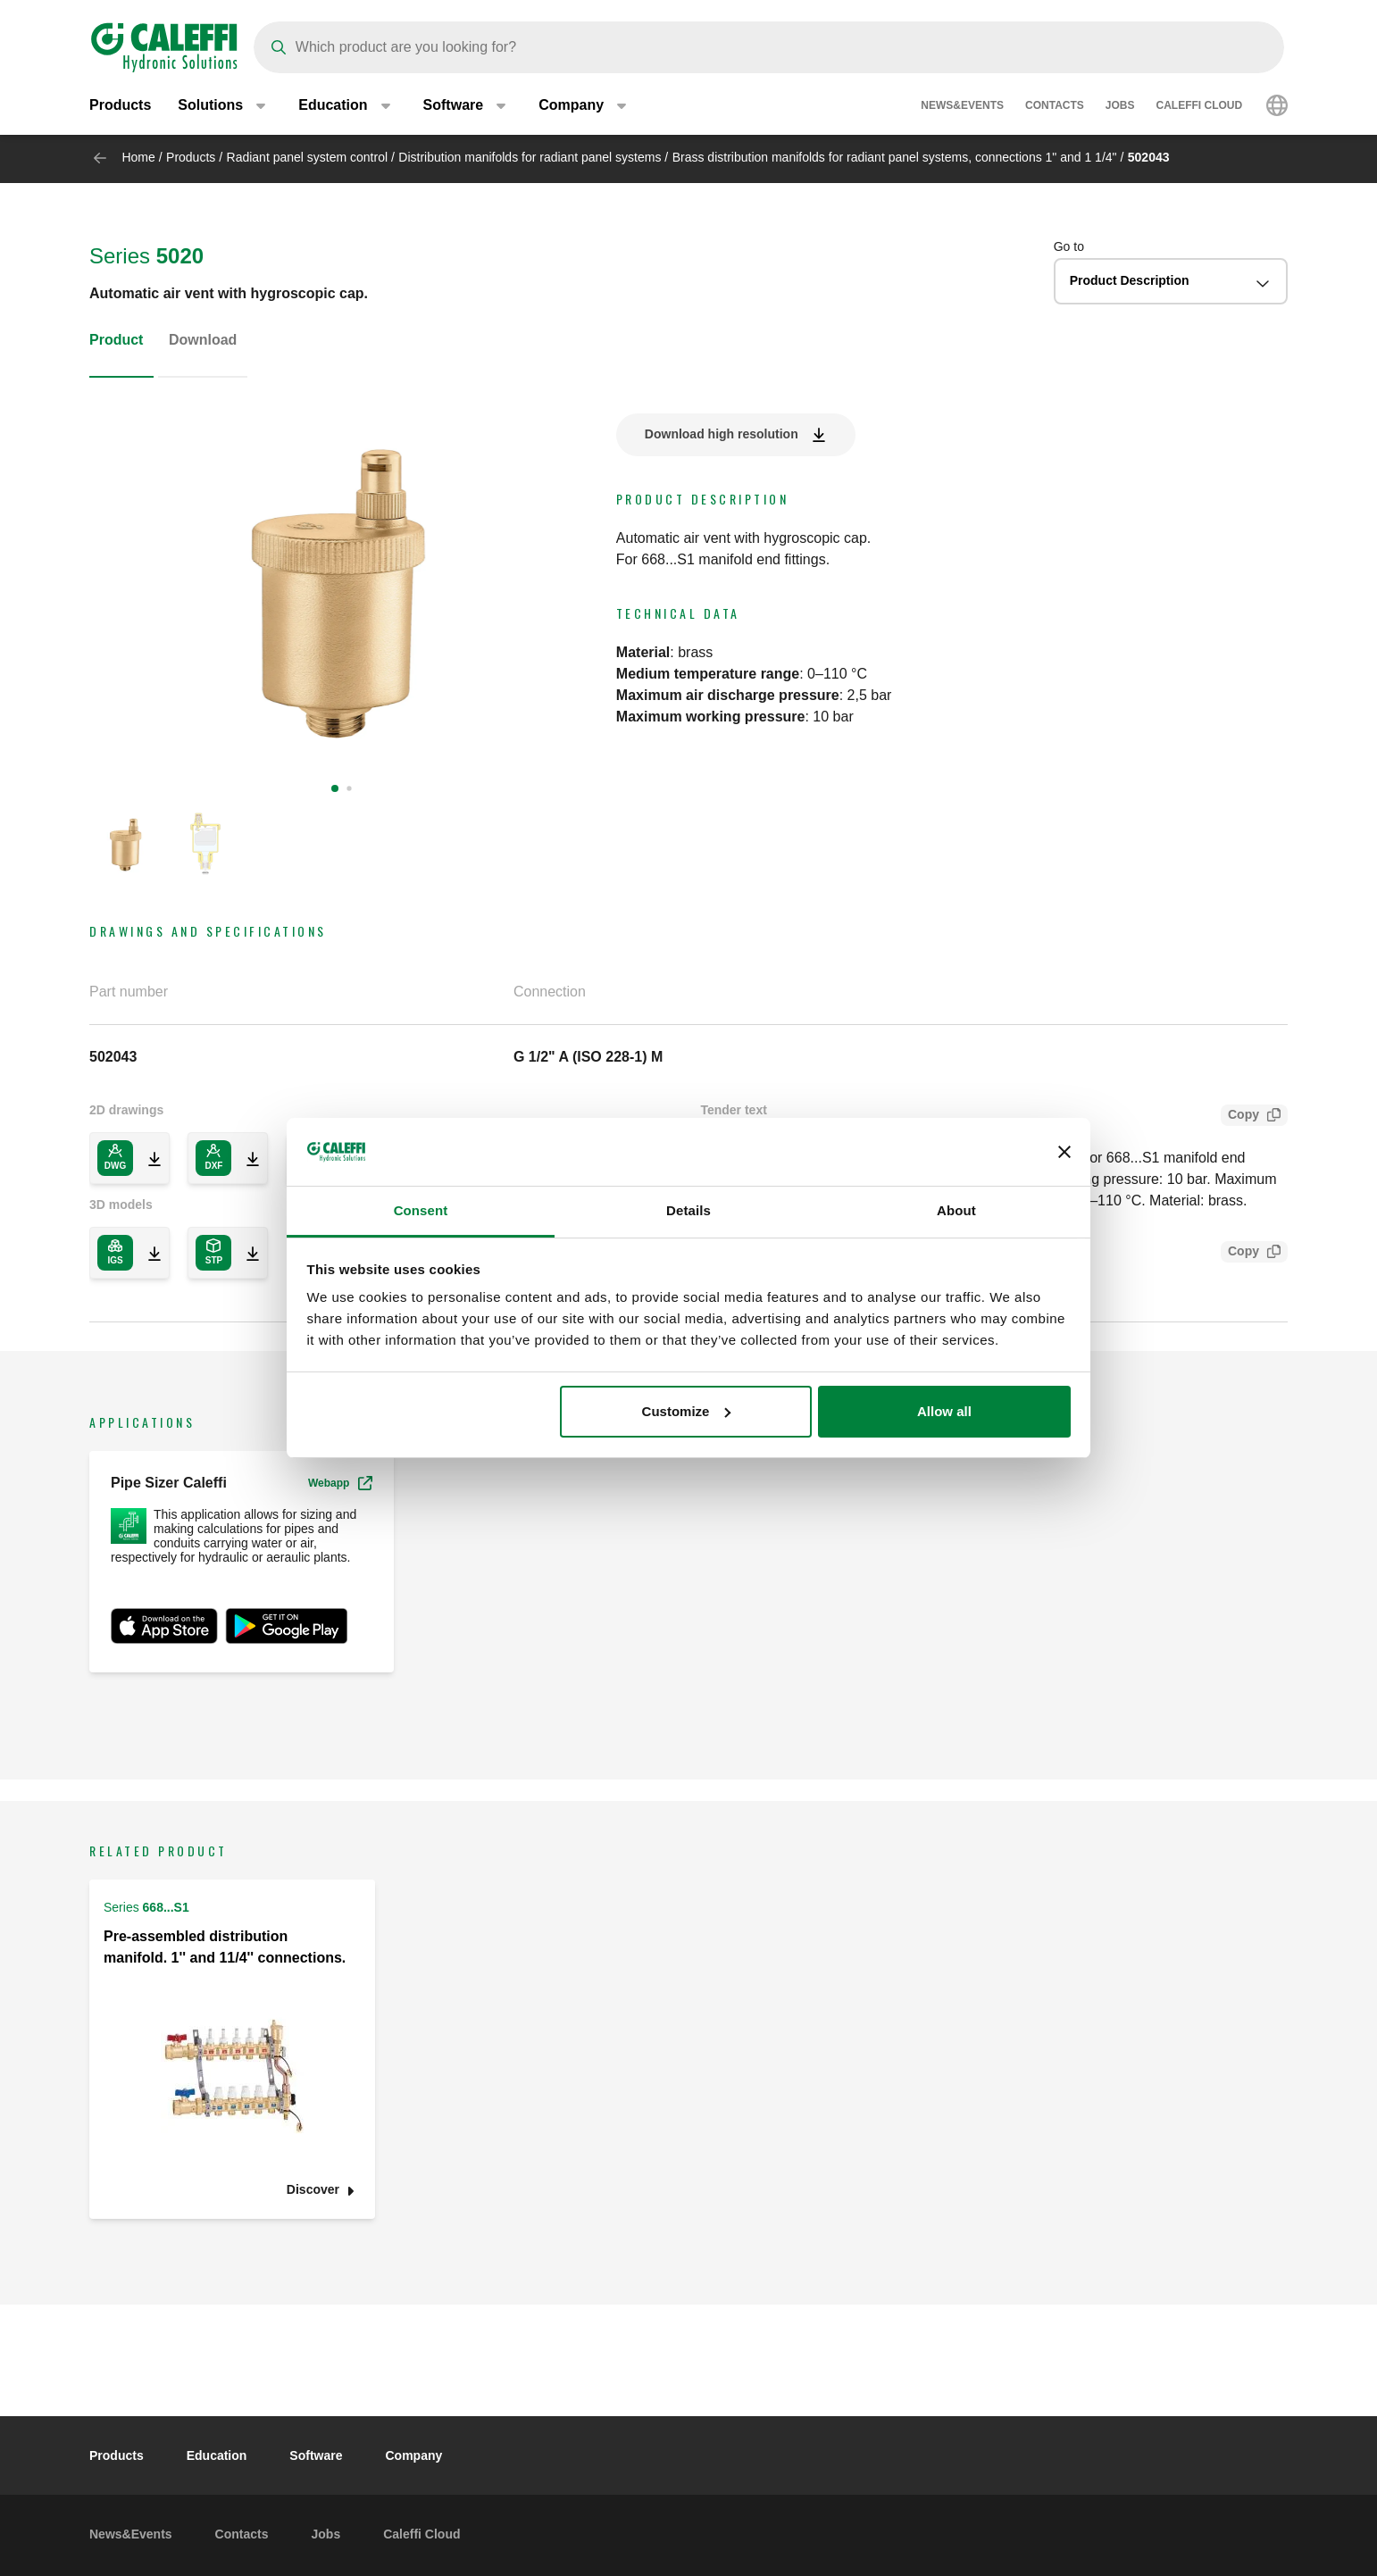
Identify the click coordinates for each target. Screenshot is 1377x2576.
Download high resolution (721, 434)
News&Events (962, 107)
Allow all (944, 1411)
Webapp (340, 1483)
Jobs (1120, 107)
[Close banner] (1064, 1152)
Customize (686, 1411)
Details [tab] (688, 1210)
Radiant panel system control (307, 157)
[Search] (769, 47)
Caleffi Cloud (1199, 107)
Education (217, 2455)
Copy (1240, 1116)
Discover (313, 2190)
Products (120, 106)
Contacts (1054, 107)
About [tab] (956, 1210)
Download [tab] (203, 339)
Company (413, 2455)
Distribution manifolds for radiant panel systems (529, 157)
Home (137, 157)
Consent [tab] (421, 1210)
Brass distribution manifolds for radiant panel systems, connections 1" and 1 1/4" (894, 157)
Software (315, 2455)
